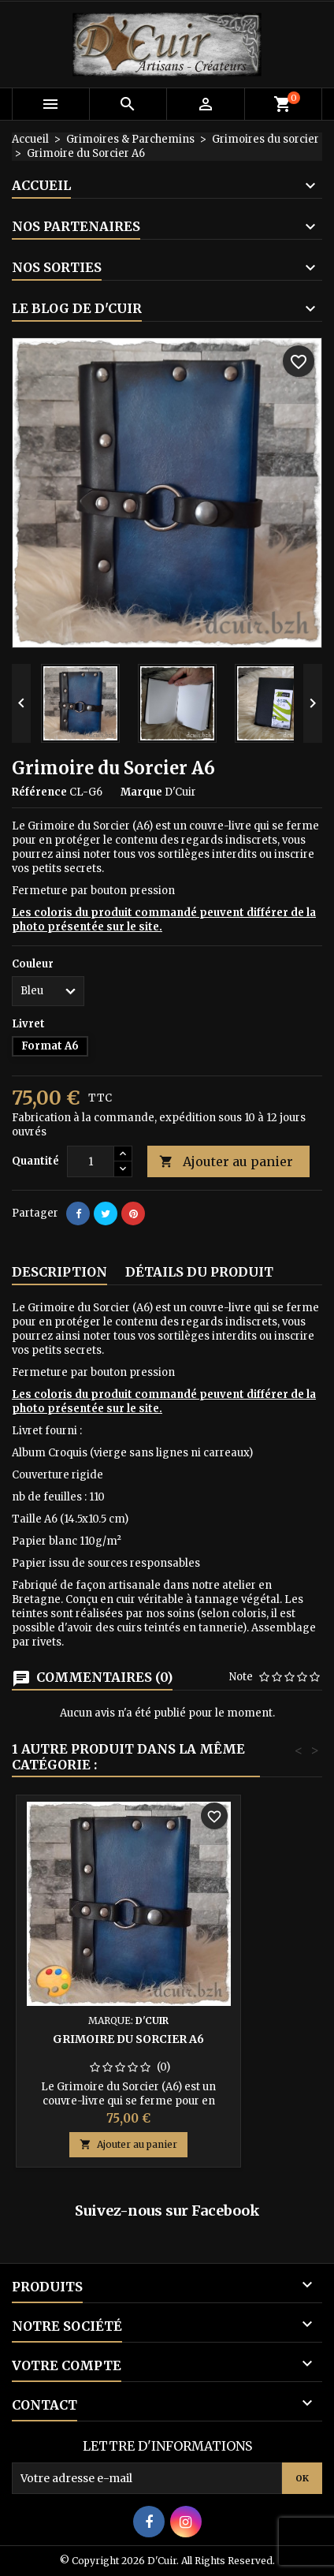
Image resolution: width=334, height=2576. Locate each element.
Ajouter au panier (226, 1162)
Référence (39, 792)
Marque (141, 792)
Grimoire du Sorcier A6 (128, 2039)
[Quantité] (90, 1161)
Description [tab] (59, 1272)
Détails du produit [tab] (199, 1272)
